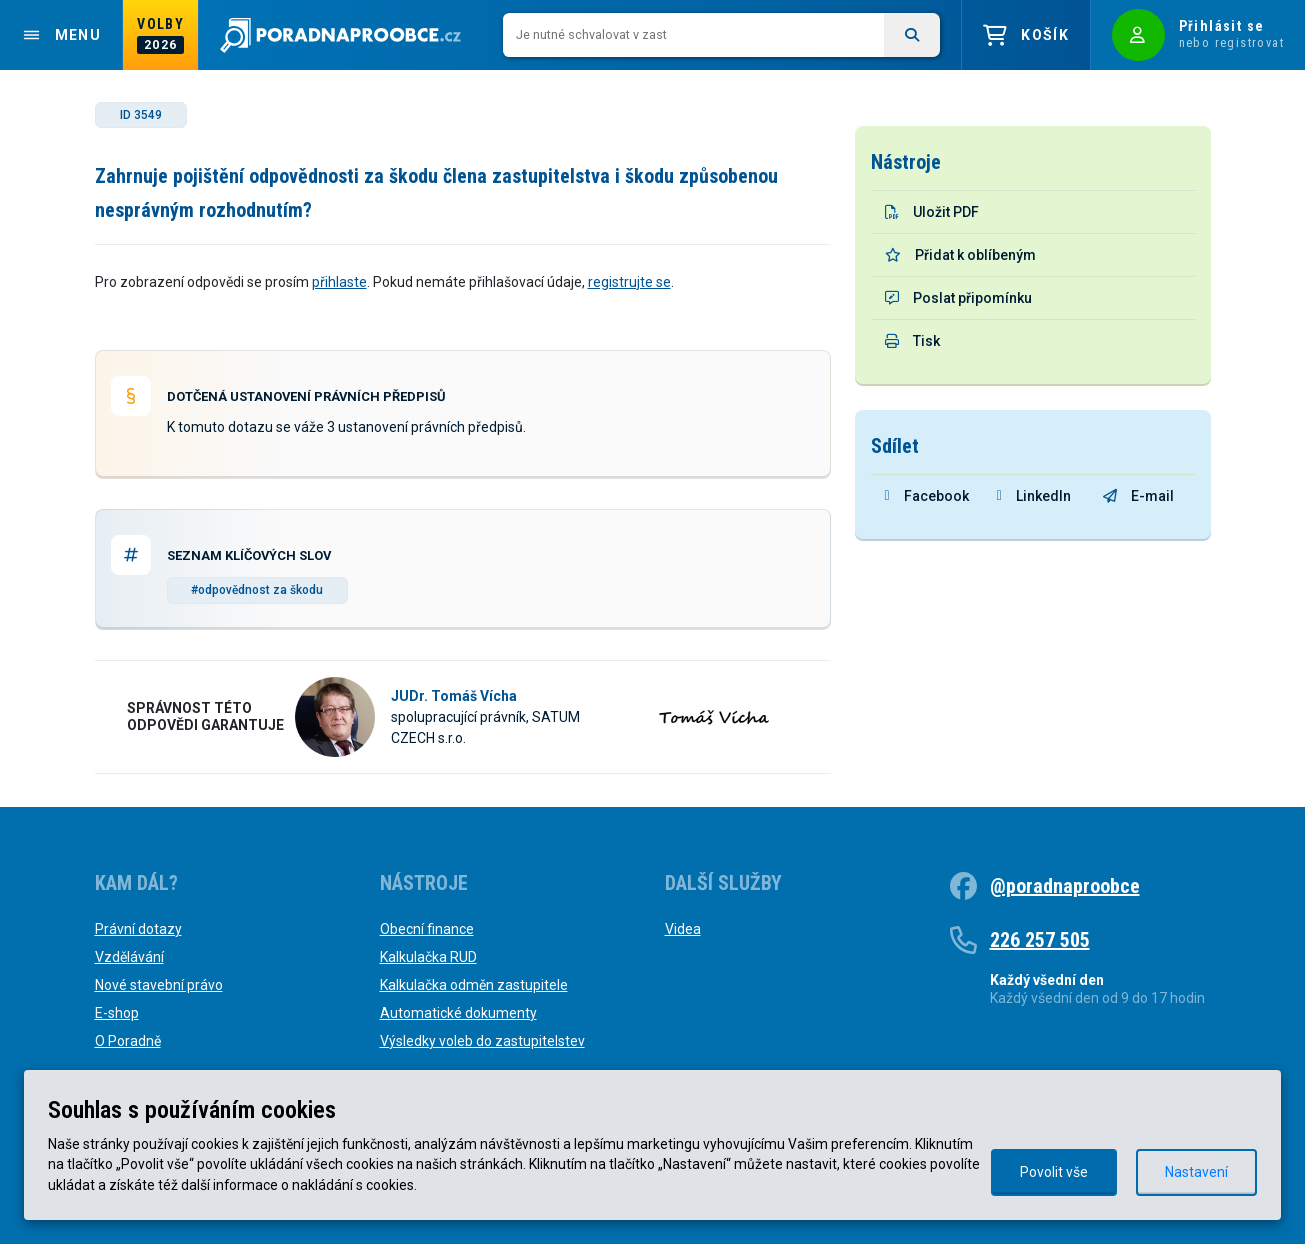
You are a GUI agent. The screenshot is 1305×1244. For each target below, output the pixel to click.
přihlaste (339, 282)
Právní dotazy (138, 929)
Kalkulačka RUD (428, 957)
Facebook (927, 496)
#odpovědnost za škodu (257, 590)
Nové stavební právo (159, 985)
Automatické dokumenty (458, 1013)
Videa (683, 929)
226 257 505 (1040, 940)
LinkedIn (1034, 496)
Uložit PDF (932, 212)
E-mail (1138, 496)
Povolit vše (1054, 1172)
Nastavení (1196, 1172)
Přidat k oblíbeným (960, 255)
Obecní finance (427, 929)
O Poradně (128, 1041)
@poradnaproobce (1065, 886)
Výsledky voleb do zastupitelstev (482, 1041)
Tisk (912, 341)
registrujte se (629, 282)
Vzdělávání (129, 957)
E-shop (117, 1013)
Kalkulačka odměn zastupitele (474, 985)
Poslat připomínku (958, 298)
